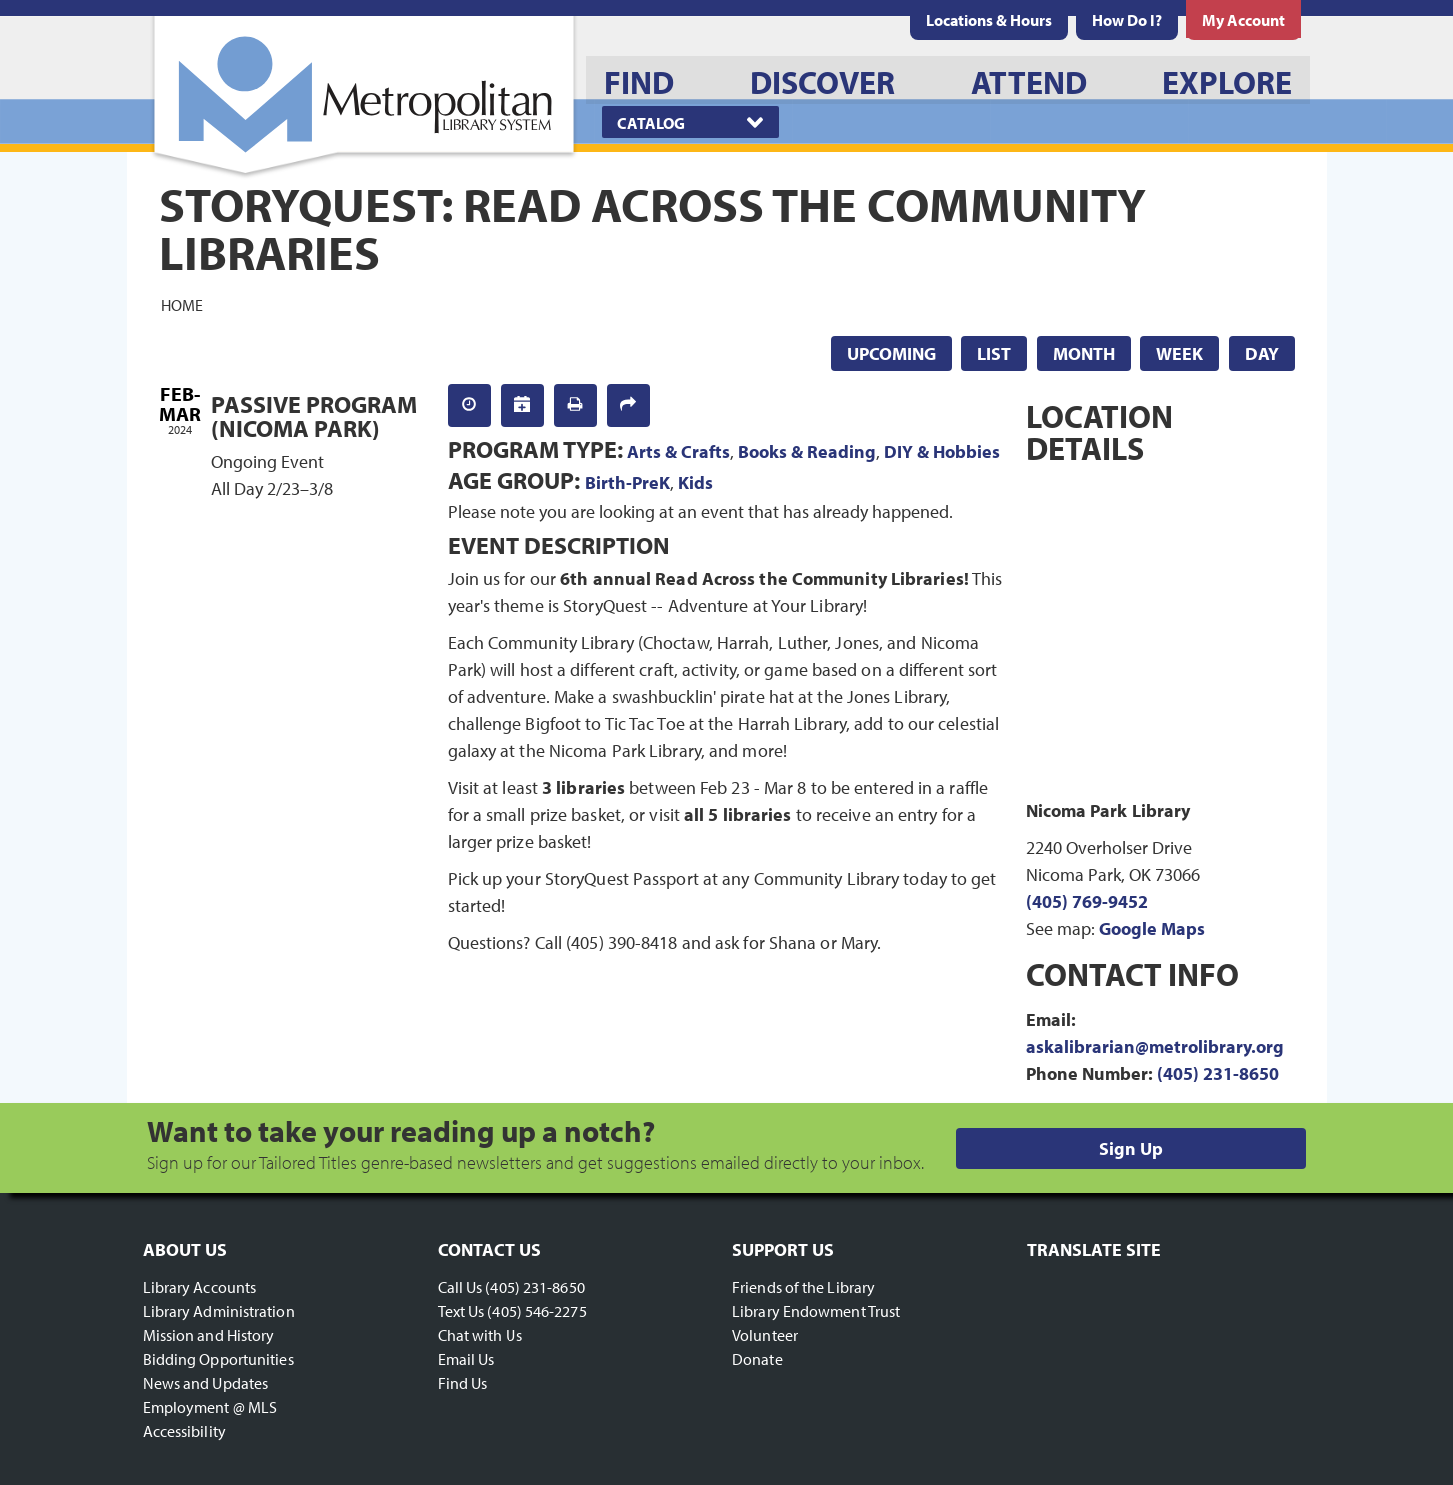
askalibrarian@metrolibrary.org (1155, 1046)
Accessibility (184, 1431)
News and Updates (206, 1383)
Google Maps (1152, 928)
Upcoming (891, 353)
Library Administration (219, 1311)
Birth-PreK (627, 482)
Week (1179, 353)
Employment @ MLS (210, 1407)
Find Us (463, 1383)
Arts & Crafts (678, 451)
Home (182, 304)
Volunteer (765, 1335)
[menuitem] (989, 20)
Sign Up (1131, 1148)
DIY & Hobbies (942, 451)
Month (1084, 353)
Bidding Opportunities (218, 1359)
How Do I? (1127, 20)
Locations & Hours (989, 20)
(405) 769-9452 (1087, 901)
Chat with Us (480, 1335)
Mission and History (209, 1335)
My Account (1243, 20)
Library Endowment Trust (816, 1311)
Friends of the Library (803, 1287)
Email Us (466, 1359)
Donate (757, 1359)
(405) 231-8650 (1218, 1073)
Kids (695, 482)
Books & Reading (807, 451)
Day (1262, 353)
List (994, 353)
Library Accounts (200, 1287)
